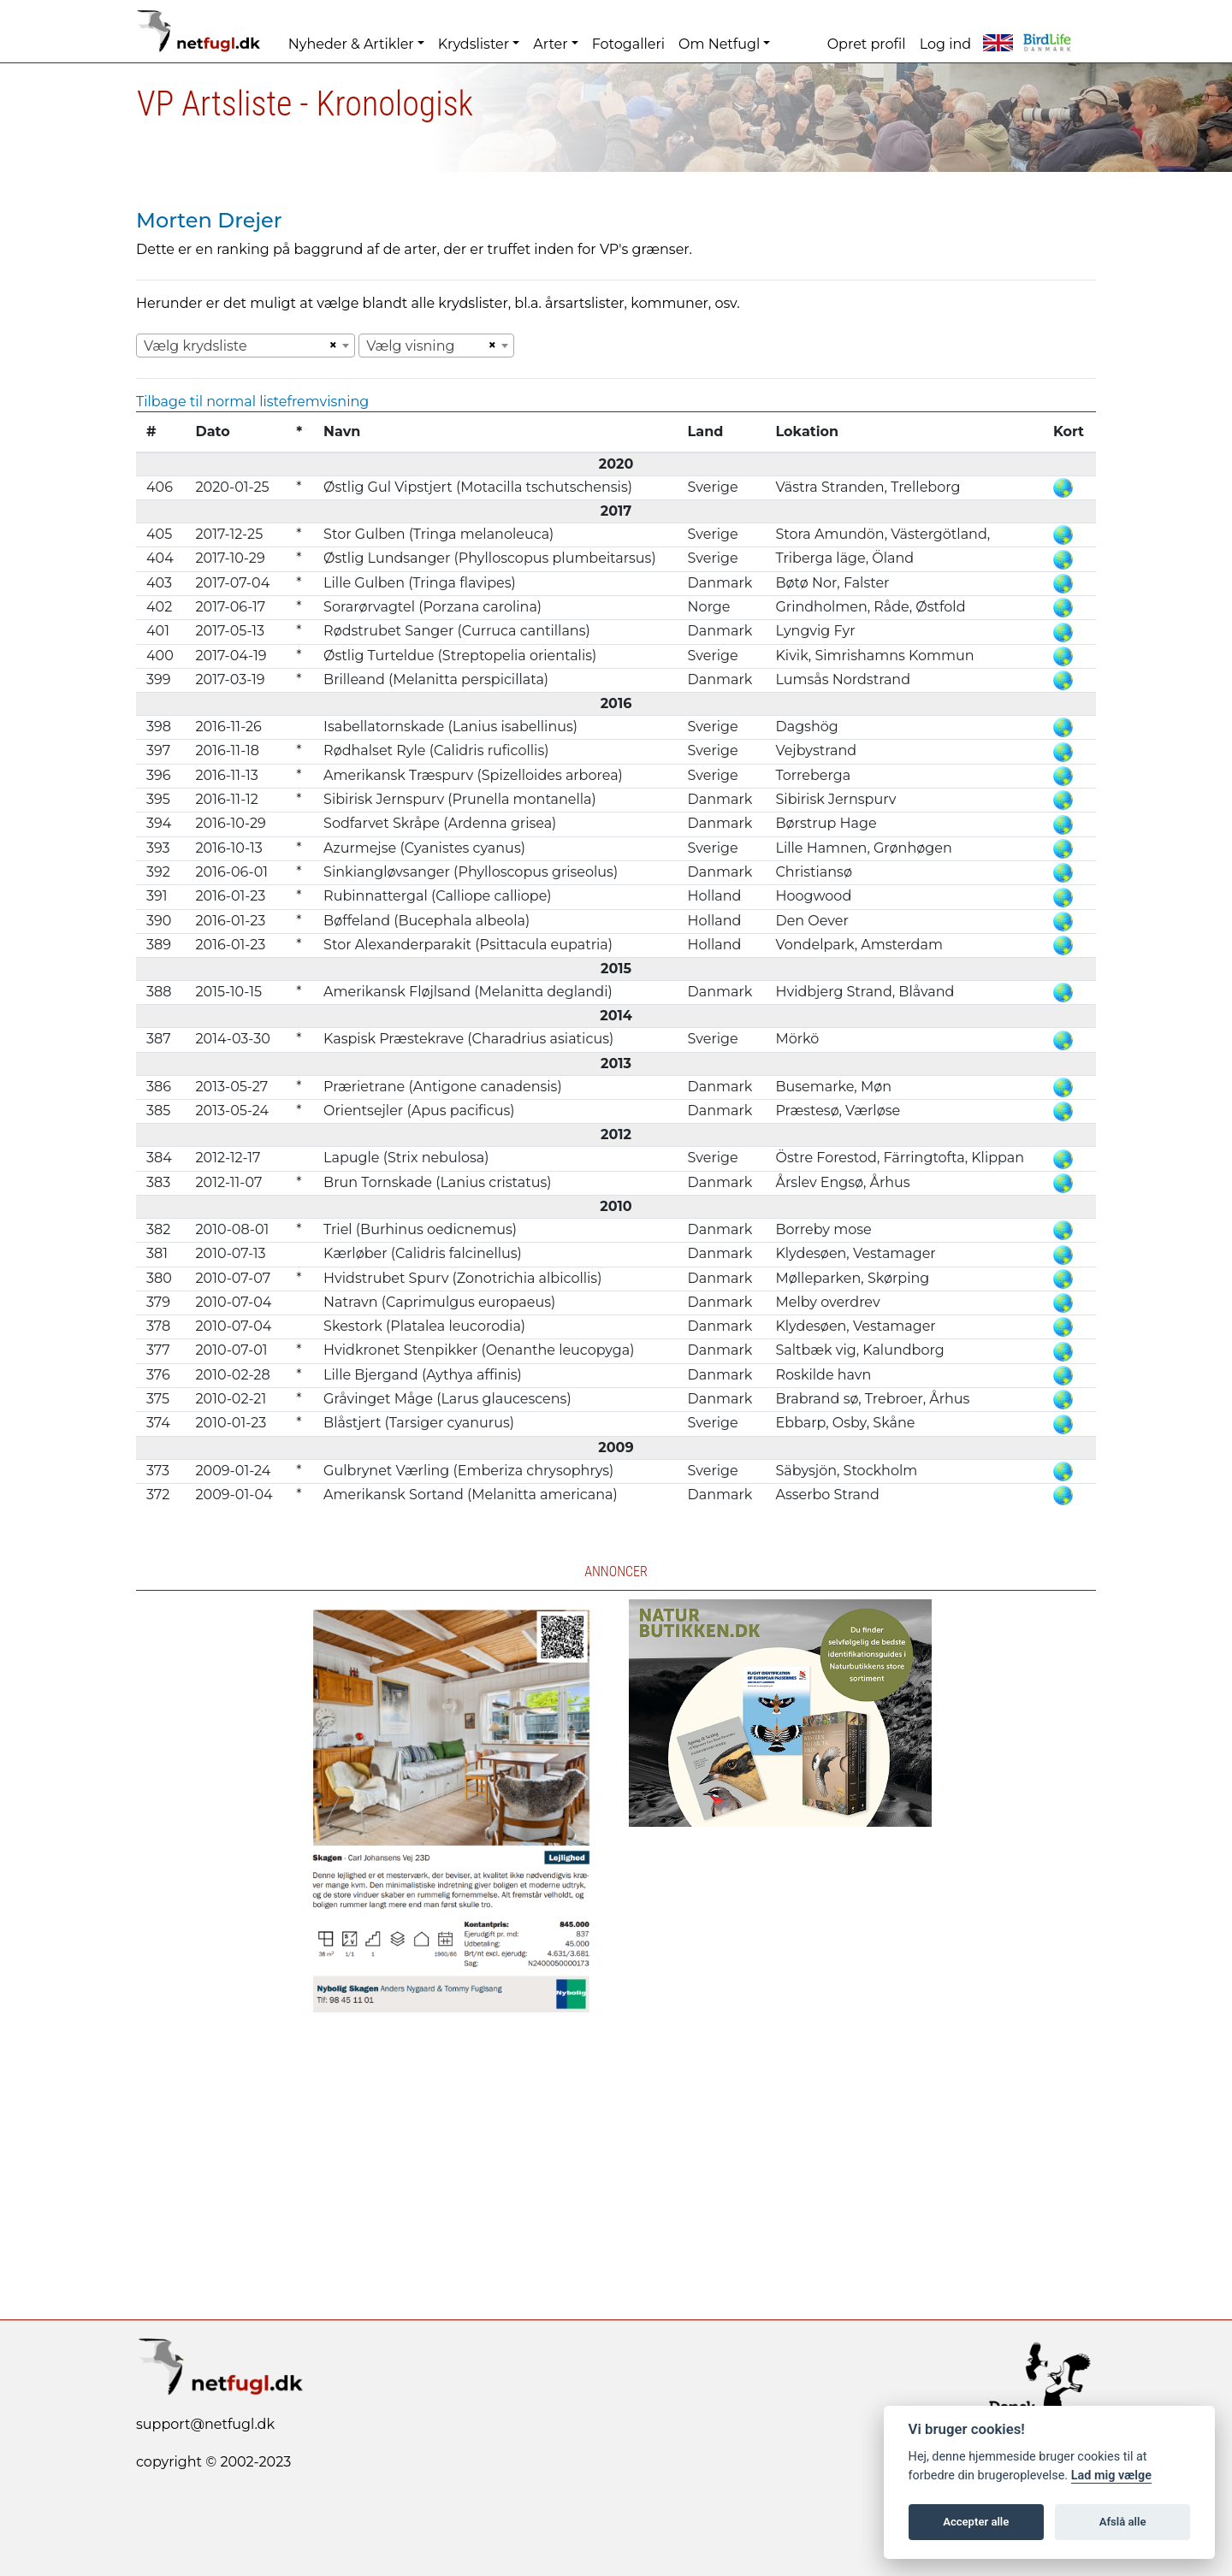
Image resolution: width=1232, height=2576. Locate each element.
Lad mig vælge (1111, 2475)
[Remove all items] (330, 345)
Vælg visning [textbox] (410, 346)
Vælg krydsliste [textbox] (195, 346)
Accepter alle (976, 2521)
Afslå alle (1122, 2521)
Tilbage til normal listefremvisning (252, 401)
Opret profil (866, 44)
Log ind (945, 44)
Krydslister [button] (473, 44)
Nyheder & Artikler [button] (351, 44)
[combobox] (245, 345)
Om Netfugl (719, 44)
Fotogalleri (628, 44)
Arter (550, 44)
